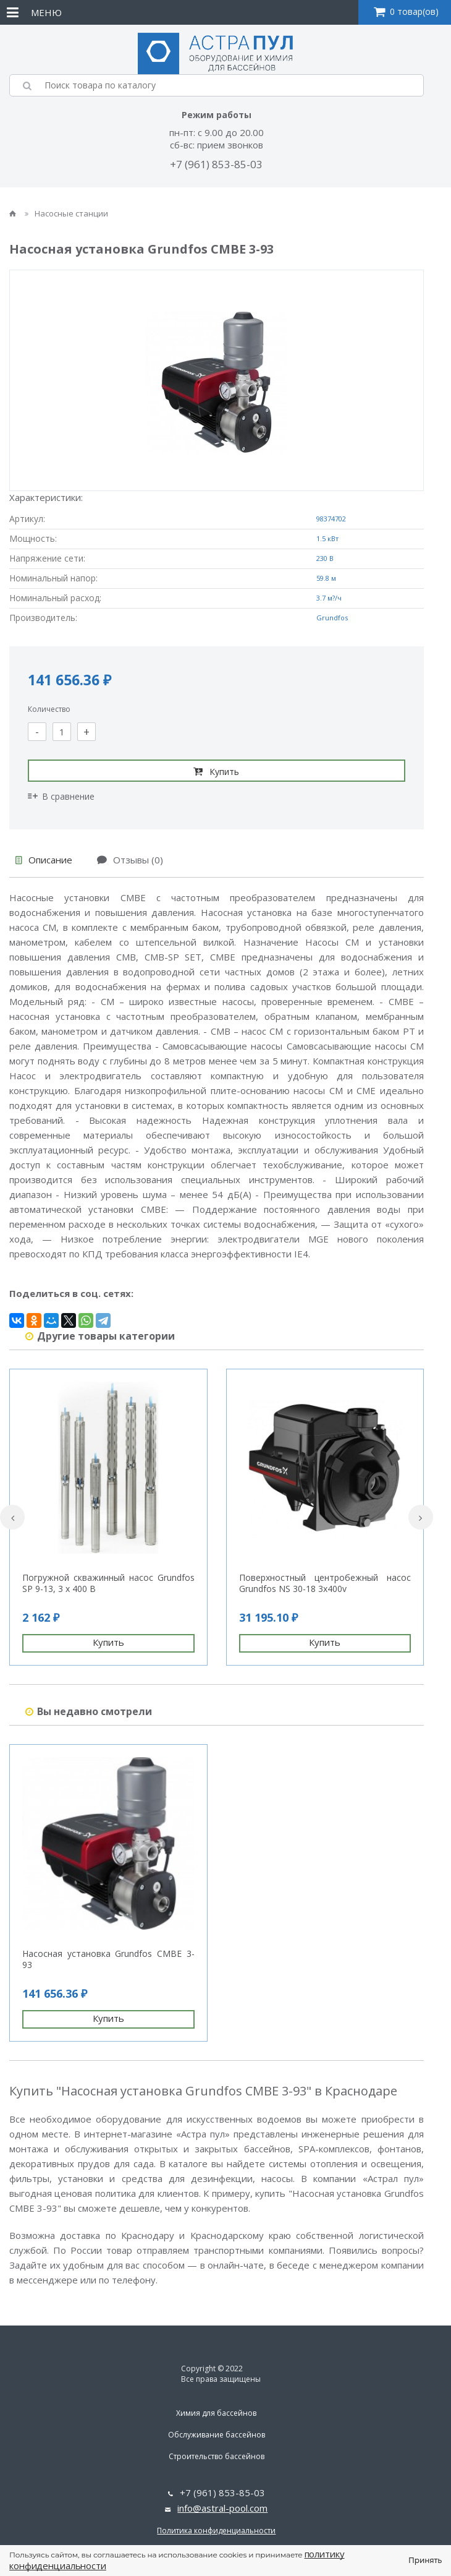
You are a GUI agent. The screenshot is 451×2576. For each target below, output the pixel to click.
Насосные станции (66, 213)
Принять (425, 2560)
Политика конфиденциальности (216, 2530)
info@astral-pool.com (222, 2508)
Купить (216, 771)
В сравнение (61, 796)
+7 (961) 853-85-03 (216, 164)
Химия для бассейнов (216, 2413)
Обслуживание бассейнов (216, 2434)
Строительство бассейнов (216, 2456)
